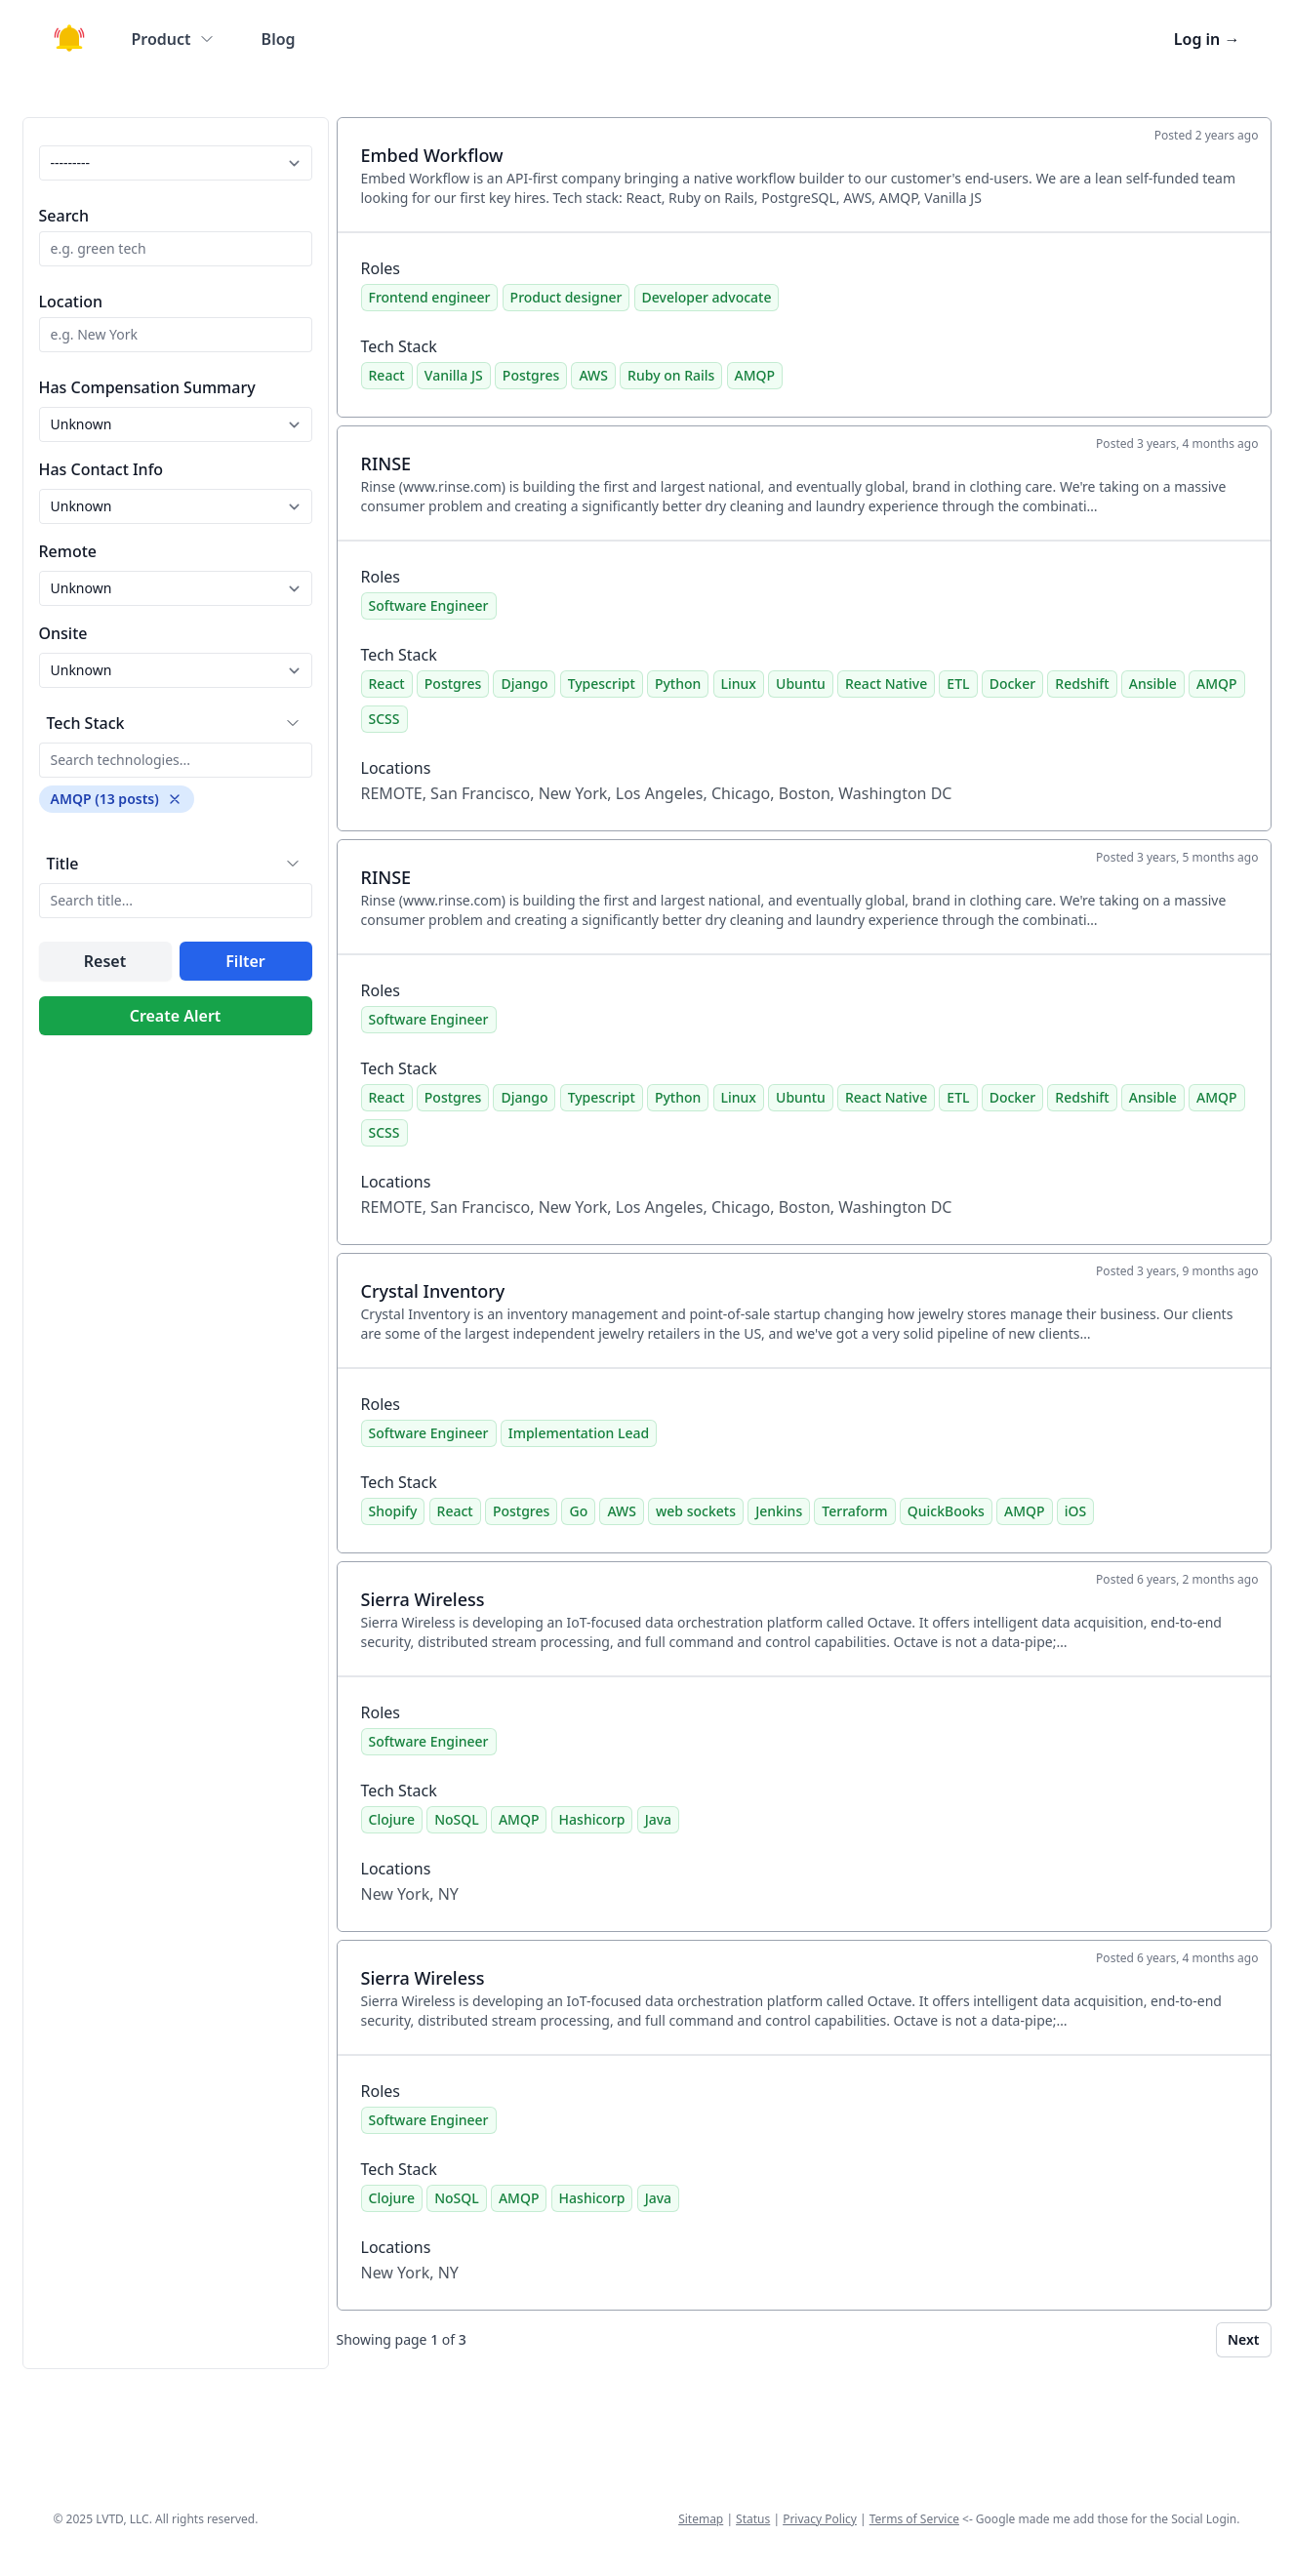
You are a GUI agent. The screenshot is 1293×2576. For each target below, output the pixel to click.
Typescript (601, 683)
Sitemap (700, 2519)
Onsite (63, 633)
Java (658, 1819)
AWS (593, 375)
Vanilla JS (453, 375)
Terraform (854, 1511)
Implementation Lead (578, 1433)
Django (524, 683)
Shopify (393, 1511)
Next (1244, 2339)
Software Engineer (429, 605)
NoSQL (456, 1819)
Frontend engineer (430, 297)
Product (173, 39)
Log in (1207, 39)
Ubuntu (801, 683)
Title (63, 863)
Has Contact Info (101, 469)
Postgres (531, 375)
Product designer (566, 297)
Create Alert (176, 1015)
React (387, 375)
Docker (1012, 683)
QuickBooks (946, 1511)
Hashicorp (592, 1819)
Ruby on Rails (670, 375)
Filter (244, 961)
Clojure (392, 1819)
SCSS (384, 718)
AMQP (755, 375)
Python (678, 683)
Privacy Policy (820, 2519)
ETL (958, 683)
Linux (738, 683)
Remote (68, 551)
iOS (1075, 1511)
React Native (886, 683)
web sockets (696, 1511)
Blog (279, 39)
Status (753, 2519)
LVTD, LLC (122, 2519)
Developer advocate (707, 297)
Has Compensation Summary (147, 387)
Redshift (1082, 683)
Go (578, 1511)
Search (64, 215)
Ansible (1153, 683)
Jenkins (778, 1511)
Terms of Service (914, 2519)
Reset (105, 961)
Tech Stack (86, 723)
